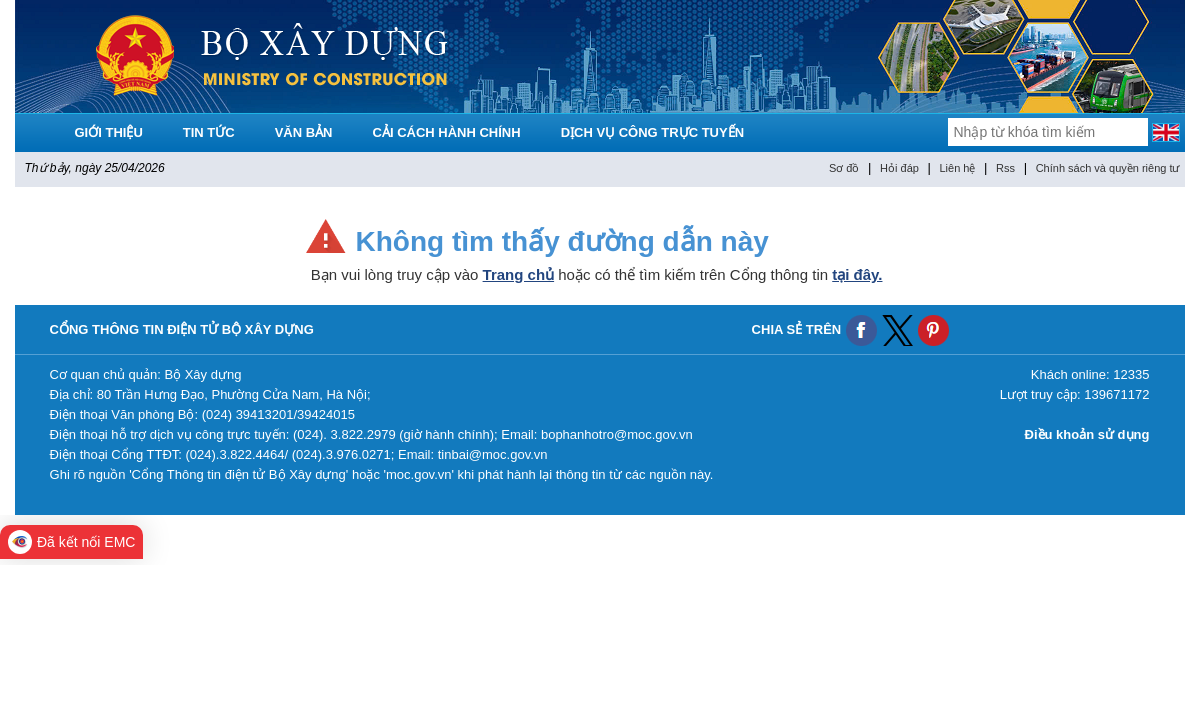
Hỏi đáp (899, 168)
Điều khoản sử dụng (1087, 434)
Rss (1005, 168)
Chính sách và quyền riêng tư (1108, 168)
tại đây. (857, 274)
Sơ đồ (844, 168)
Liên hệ (957, 168)
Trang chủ (519, 274)
